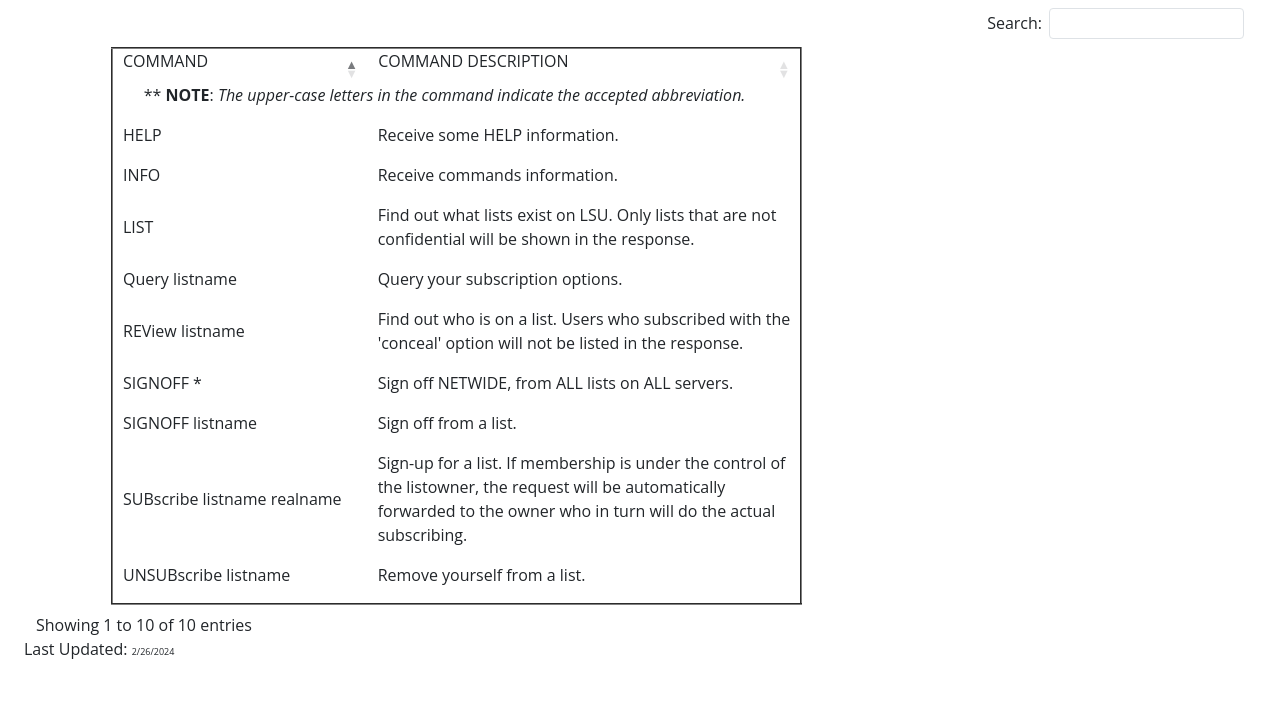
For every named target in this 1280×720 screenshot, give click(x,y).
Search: (1014, 23)
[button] (351, 69)
